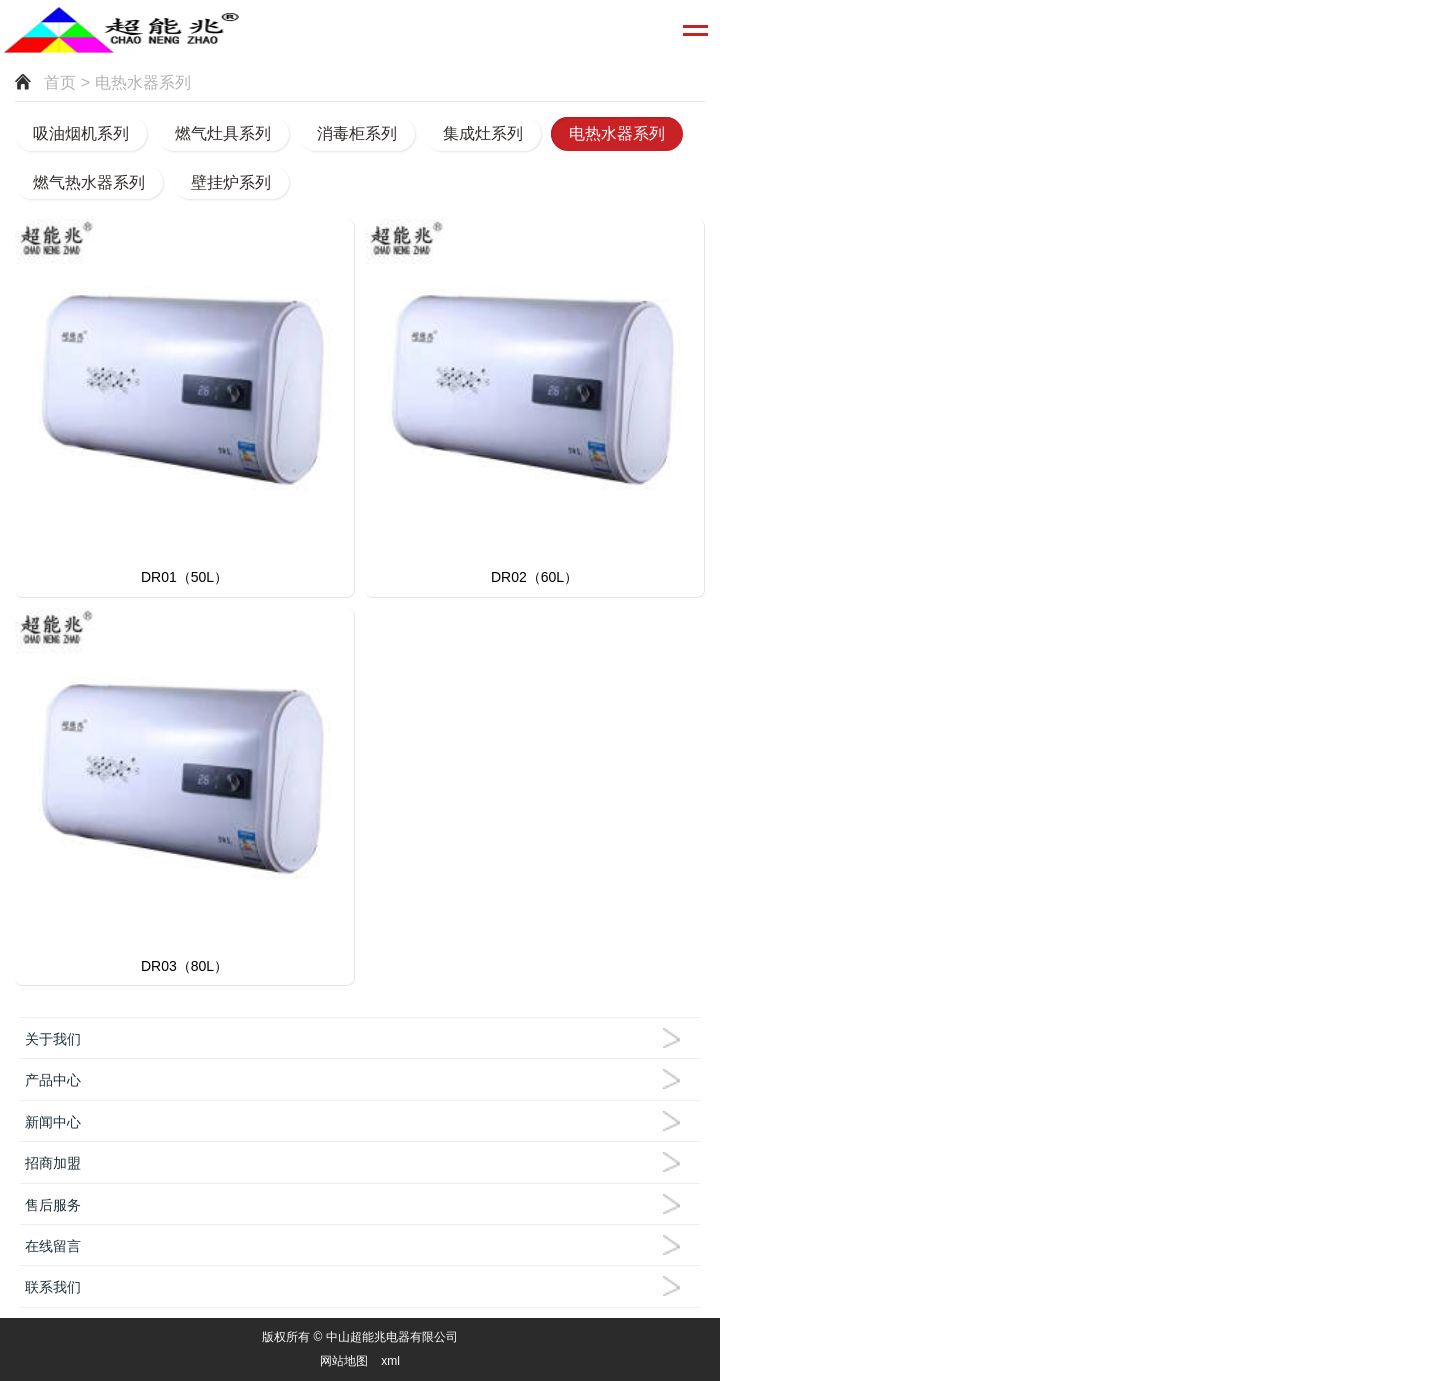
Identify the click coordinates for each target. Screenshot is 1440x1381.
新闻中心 (53, 1122)
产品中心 (53, 1080)
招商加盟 (53, 1163)
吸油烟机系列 (81, 133)
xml (390, 1361)
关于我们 (53, 1039)
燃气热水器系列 (89, 182)
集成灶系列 (483, 133)
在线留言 (53, 1246)
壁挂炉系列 (231, 182)
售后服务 (53, 1205)
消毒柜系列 (357, 133)
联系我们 (53, 1287)
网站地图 (344, 1361)
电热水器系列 (617, 133)
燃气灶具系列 (223, 133)
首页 (60, 82)
